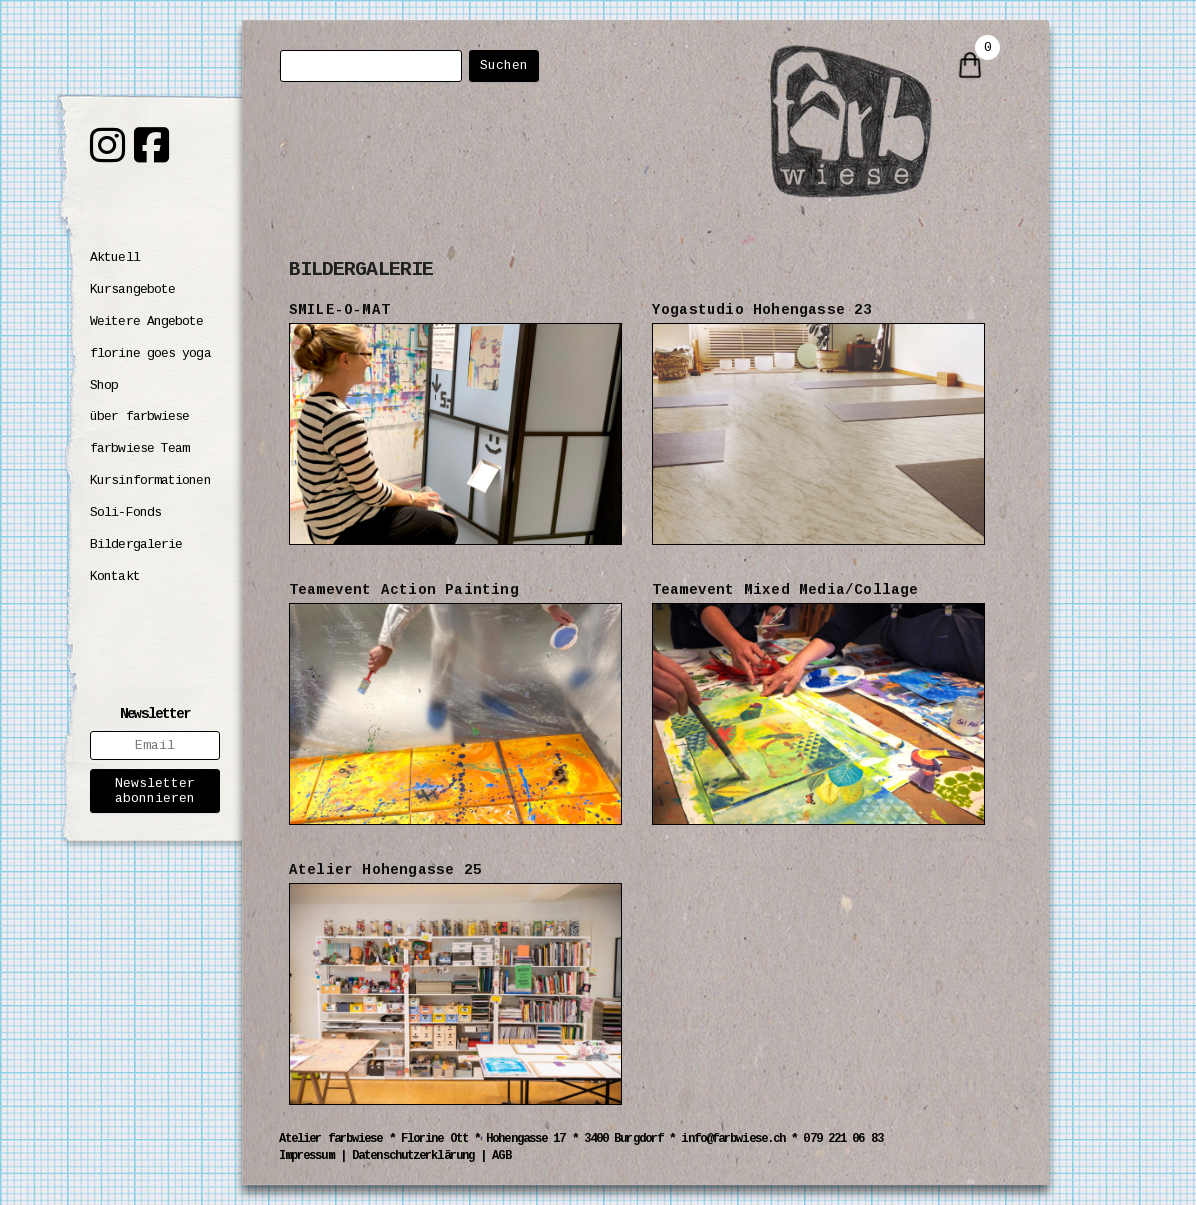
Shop (104, 385)
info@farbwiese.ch (733, 1139)
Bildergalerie (136, 544)
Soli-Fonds (125, 512)
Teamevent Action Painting (404, 590)
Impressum (306, 1156)
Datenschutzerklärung (413, 1156)
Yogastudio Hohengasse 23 (762, 310)
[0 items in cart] (970, 66)
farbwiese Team (139, 448)
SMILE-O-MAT (339, 310)
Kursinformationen (150, 480)
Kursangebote (132, 289)
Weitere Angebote (147, 321)
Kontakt (115, 576)
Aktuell (115, 257)
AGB (501, 1156)
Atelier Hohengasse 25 (385, 870)
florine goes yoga (150, 353)
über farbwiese (139, 416)
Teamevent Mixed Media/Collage (785, 590)
